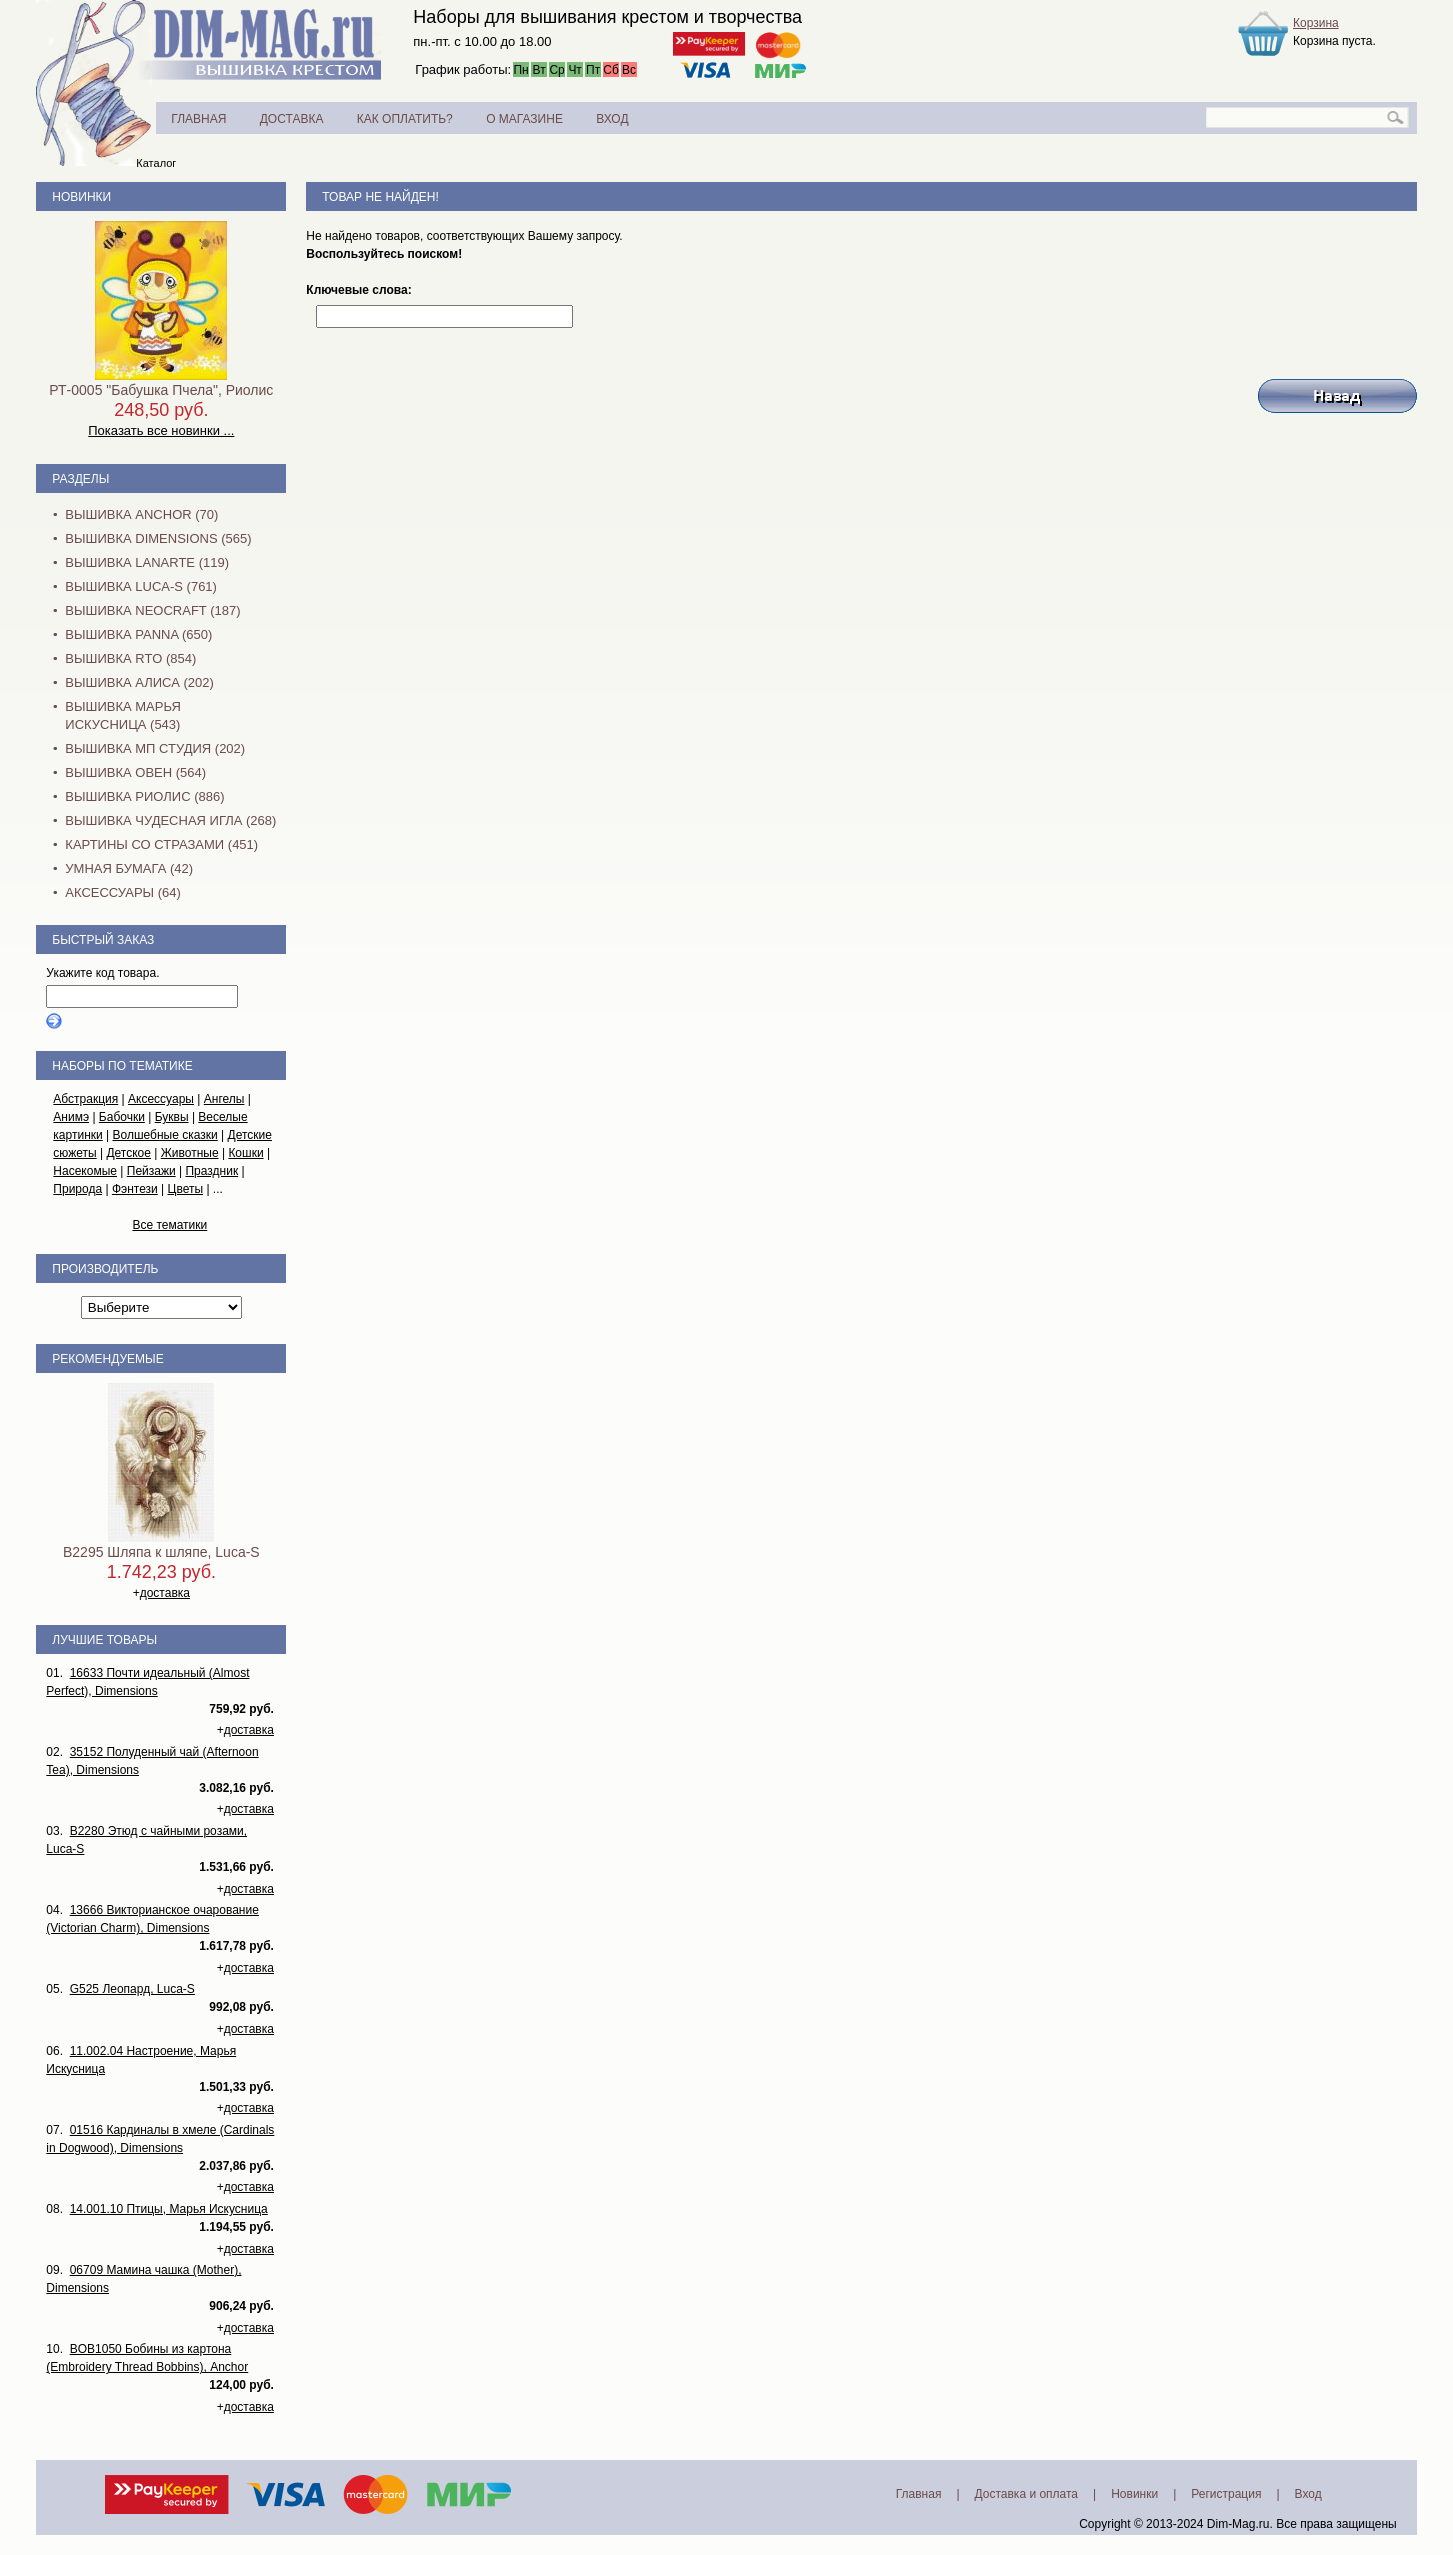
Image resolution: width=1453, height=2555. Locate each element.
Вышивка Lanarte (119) (147, 562)
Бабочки (122, 1117)
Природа (77, 1189)
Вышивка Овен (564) (135, 772)
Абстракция (85, 1099)
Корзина (1316, 23)
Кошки (245, 1153)
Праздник (211, 1171)
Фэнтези (135, 1189)
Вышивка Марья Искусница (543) (122, 715)
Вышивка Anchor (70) (141, 514)
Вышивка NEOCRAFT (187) (152, 610)
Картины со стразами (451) (161, 844)
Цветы (186, 1189)
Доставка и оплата (1027, 2494)
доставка (165, 1593)
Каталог (156, 163)
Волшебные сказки (165, 1135)
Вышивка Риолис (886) (144, 796)
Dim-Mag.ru (1238, 2524)
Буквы (172, 1117)
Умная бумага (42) (129, 868)
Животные (190, 1153)
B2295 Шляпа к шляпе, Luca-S (161, 1552)
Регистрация (1226, 2494)
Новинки (81, 197)
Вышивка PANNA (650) (138, 634)
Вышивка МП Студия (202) (155, 748)
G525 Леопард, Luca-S (132, 1989)
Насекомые (85, 1171)
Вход (1308, 2494)
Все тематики (169, 1225)
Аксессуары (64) (122, 892)
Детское (128, 1153)
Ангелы (224, 1099)
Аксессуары (161, 1099)
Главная (919, 2494)
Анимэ (71, 1117)
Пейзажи (151, 1171)
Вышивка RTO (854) (130, 658)
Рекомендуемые (107, 1359)
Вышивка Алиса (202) (139, 682)
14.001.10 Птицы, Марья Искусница (169, 2209)
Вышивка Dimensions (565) (158, 538)
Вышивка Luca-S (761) (141, 586)
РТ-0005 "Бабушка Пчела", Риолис (161, 390)
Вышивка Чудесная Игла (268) (170, 820)
